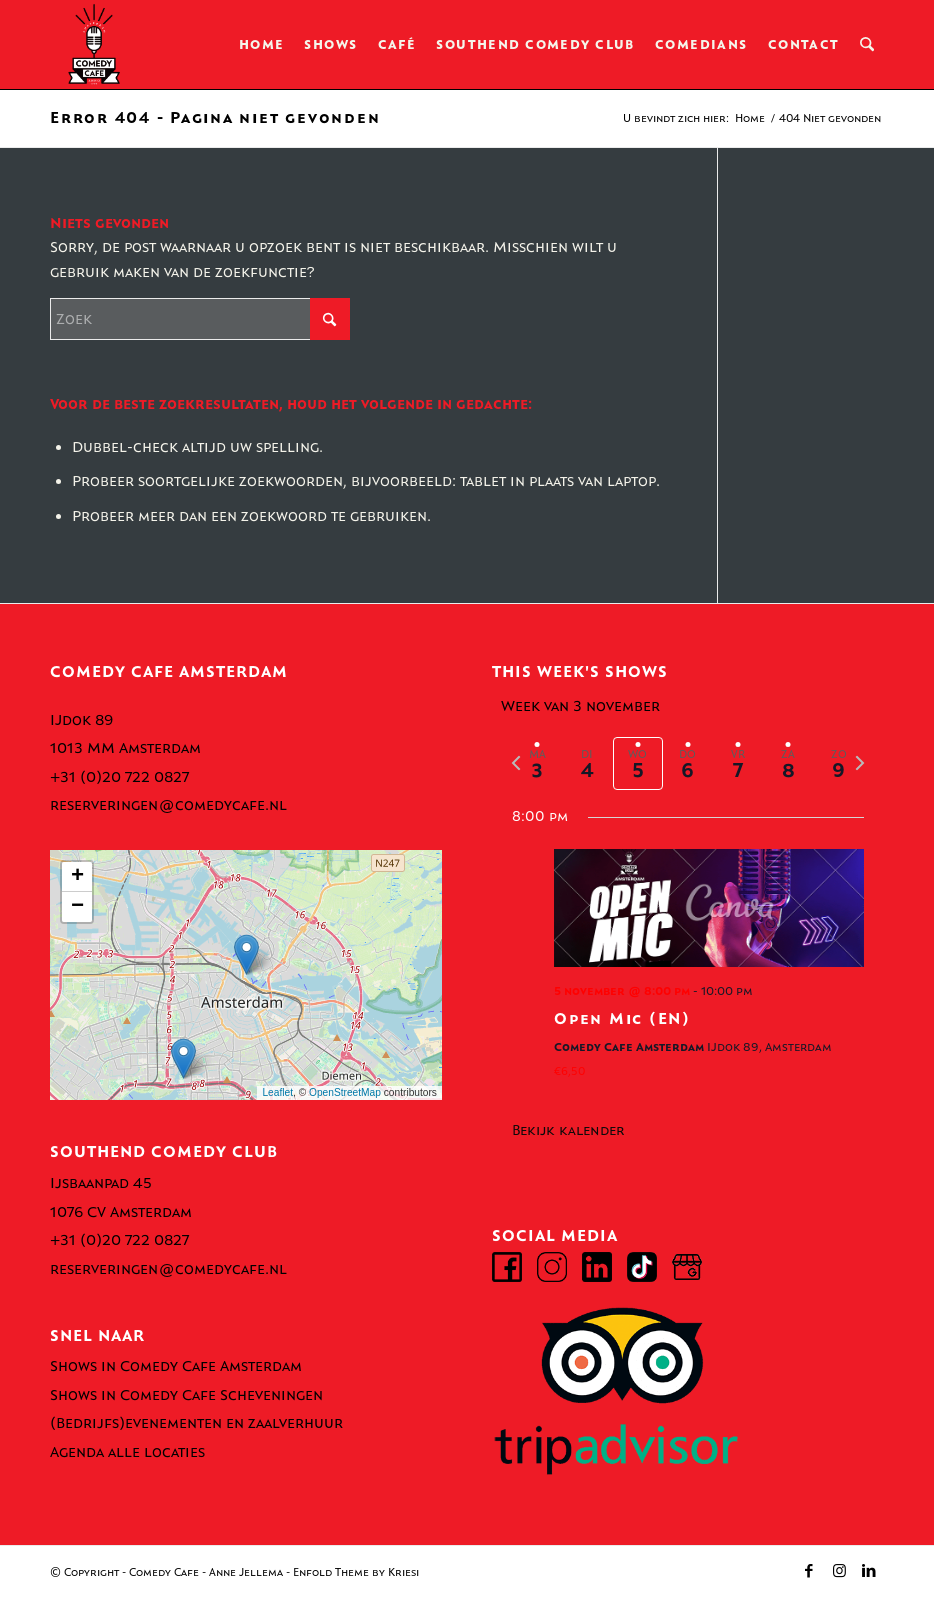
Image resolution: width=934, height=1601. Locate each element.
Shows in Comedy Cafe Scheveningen (186, 1395)
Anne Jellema (246, 1572)
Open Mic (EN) (622, 1018)
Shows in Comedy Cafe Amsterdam (176, 1366)
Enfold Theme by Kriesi (356, 1572)
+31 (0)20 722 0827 (119, 777)
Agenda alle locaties (127, 1452)
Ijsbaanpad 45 (101, 1183)
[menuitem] (263, 45)
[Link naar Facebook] (809, 1571)
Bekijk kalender (568, 1130)
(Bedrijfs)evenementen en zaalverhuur (196, 1423)
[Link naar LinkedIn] (869, 1571)
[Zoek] (867, 45)
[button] (246, 954)
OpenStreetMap (345, 1092)
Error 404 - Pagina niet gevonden (215, 117)
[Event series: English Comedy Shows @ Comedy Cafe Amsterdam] (760, 991)
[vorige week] (516, 763)
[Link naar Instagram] (839, 1571)
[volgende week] (860, 763)
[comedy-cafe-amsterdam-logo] (94, 45)
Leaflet (277, 1092)
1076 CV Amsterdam (121, 1212)
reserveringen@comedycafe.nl (168, 805)
